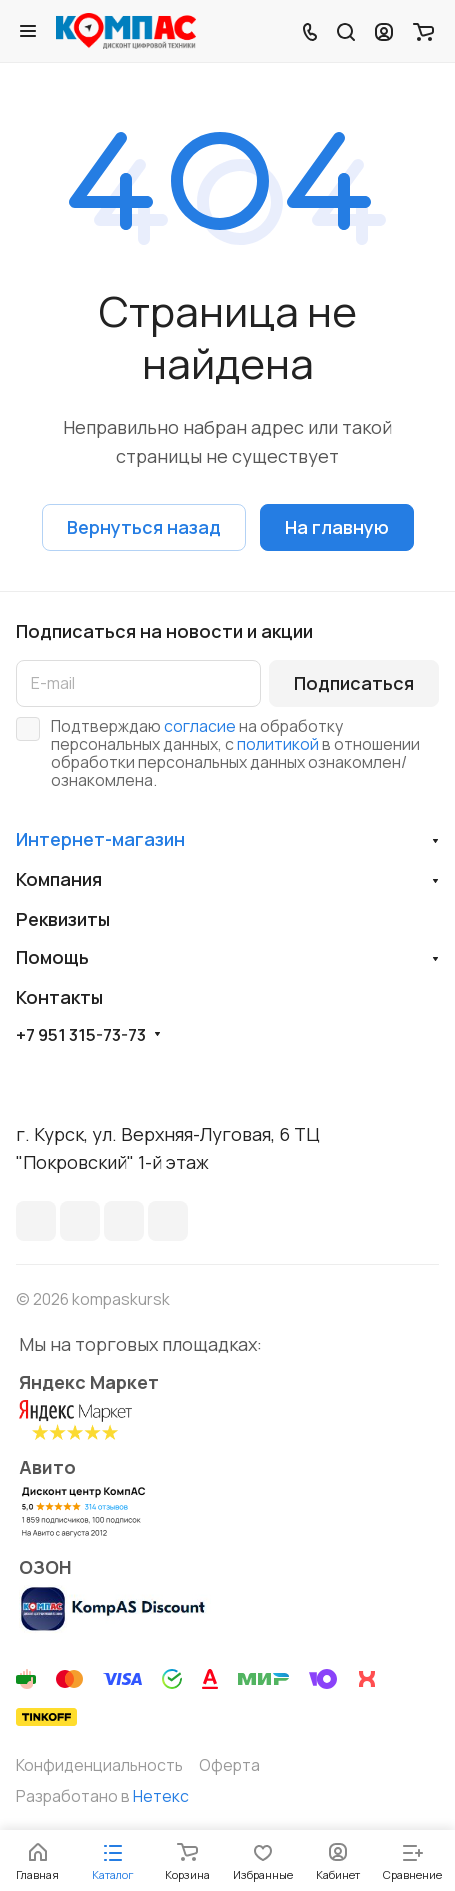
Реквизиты (63, 919)
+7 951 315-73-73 (81, 1035)
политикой (278, 744)
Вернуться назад (144, 527)
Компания (59, 879)
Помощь (52, 957)
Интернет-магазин (100, 839)
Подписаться (354, 683)
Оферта (229, 1765)
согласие (200, 726)
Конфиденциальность (99, 1765)
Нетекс (161, 1796)
